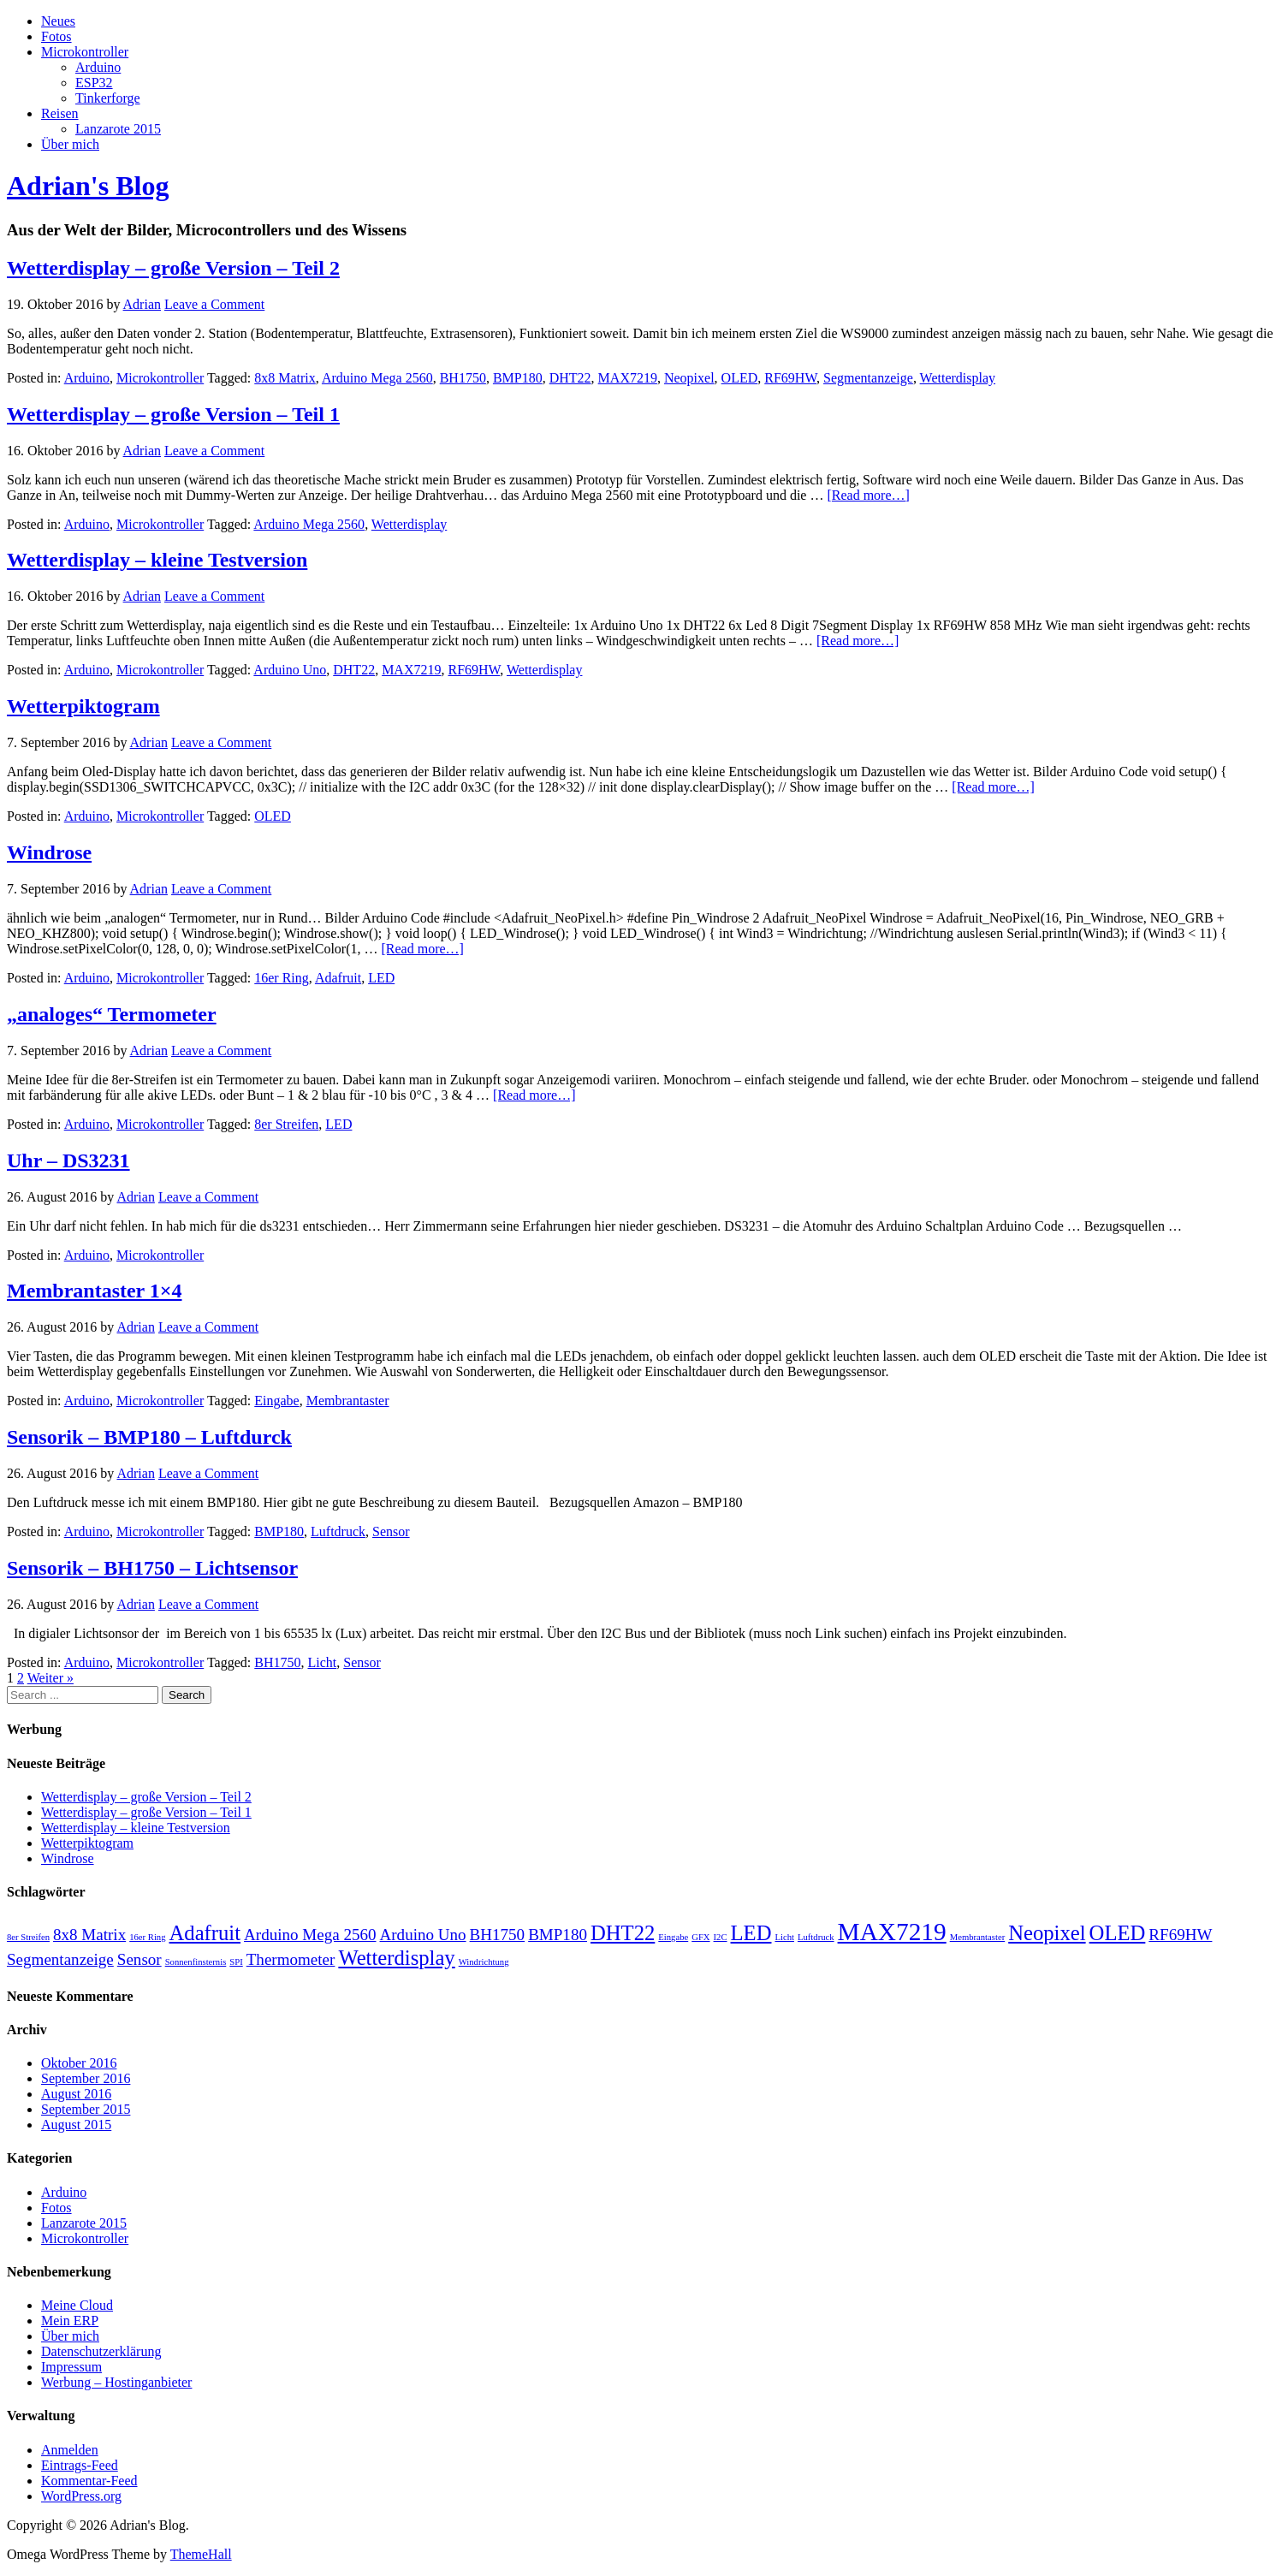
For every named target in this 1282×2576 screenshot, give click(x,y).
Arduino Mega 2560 (377, 378)
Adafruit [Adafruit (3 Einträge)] (205, 1932)
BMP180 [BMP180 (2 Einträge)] (557, 1935)
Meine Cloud (77, 2305)
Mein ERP (69, 2320)
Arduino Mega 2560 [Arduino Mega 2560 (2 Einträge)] (310, 1935)
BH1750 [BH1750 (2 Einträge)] (497, 1935)
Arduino (98, 67)
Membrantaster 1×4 (94, 1290)
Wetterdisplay (957, 378)
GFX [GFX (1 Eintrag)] (700, 1937)
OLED (739, 378)
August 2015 (76, 2124)
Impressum (71, 2366)
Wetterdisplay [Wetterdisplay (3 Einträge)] (396, 1957)
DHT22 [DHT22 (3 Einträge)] (623, 1932)
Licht (321, 1662)
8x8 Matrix (285, 378)
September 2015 (85, 2109)
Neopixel (689, 378)
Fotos (56, 36)
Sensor (391, 1531)
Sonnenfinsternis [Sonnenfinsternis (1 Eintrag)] (196, 1962)
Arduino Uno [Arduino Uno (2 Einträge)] (423, 1935)
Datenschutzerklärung (101, 2351)
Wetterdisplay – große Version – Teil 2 (173, 268)
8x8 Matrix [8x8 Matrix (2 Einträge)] (89, 1935)
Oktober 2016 (78, 2063)
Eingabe (276, 1400)
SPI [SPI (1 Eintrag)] (235, 1962)
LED (381, 977)
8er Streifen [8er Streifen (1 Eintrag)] (28, 1937)
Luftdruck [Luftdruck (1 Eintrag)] (816, 1937)
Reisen (60, 113)
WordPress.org (81, 2496)
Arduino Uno (289, 669)
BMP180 (518, 378)
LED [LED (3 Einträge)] (751, 1932)
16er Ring (281, 977)
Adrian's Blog (88, 185)
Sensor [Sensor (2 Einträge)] (139, 1959)
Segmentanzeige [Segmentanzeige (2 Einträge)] (60, 1959)
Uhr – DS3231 (68, 1160)
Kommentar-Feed (89, 2480)
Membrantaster (347, 1400)
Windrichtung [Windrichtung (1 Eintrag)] (484, 1962)
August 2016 (76, 2093)
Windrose (49, 852)
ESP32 (94, 82)
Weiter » (50, 1678)
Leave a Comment (214, 304)
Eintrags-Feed (79, 2465)
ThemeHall (201, 2554)
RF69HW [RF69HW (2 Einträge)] (1180, 1935)
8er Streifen (286, 1124)
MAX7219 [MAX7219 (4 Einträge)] (892, 1931)
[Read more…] (868, 495)
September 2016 (85, 2078)
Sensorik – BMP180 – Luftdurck (149, 1437)
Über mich (70, 144)
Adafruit (338, 977)
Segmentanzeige (868, 378)
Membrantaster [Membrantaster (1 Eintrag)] (978, 1937)
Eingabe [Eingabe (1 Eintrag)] (673, 1937)
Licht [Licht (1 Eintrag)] (784, 1937)
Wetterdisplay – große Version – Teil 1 (173, 414)
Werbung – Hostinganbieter (116, 2382)
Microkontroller (84, 52)
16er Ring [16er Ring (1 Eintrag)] (147, 1937)
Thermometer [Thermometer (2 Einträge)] (290, 1959)
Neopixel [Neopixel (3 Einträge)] (1046, 1932)
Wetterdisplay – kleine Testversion (157, 560)
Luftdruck (338, 1531)
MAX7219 (627, 378)
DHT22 (570, 378)
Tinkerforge (107, 98)
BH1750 (463, 378)
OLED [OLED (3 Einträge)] (1117, 1932)
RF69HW (790, 378)
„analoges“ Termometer (112, 1014)
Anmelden (69, 2449)
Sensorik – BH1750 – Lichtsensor (152, 1568)
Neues (58, 21)
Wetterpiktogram (83, 706)
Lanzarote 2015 (118, 129)
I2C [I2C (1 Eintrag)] (720, 1937)
